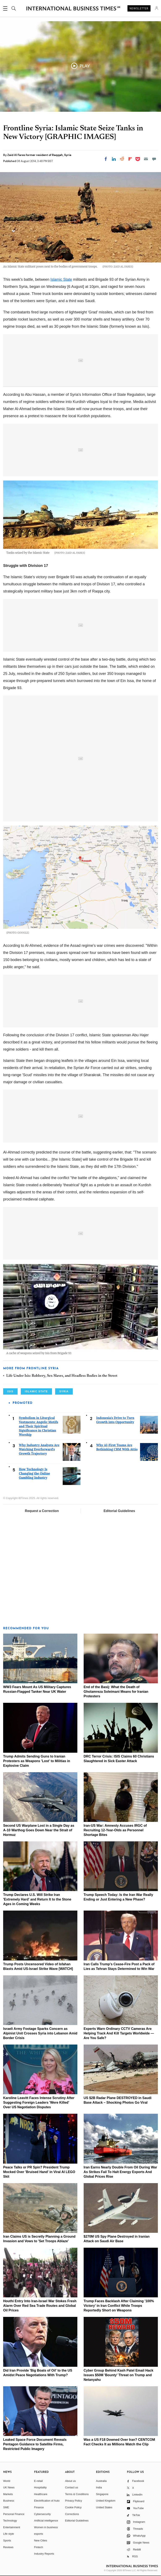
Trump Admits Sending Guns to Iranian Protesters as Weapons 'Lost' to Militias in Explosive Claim (36, 1761)
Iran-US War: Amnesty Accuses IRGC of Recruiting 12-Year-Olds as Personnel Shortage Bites (115, 1830)
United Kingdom (106, 2500)
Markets (8, 2494)
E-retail (38, 2480)
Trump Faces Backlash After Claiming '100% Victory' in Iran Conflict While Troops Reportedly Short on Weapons (119, 2305)
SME (6, 2507)
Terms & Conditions (77, 2494)
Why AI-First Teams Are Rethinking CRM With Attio (117, 1447)
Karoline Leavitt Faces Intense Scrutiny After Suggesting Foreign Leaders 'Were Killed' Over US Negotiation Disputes (38, 2102)
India (99, 2487)
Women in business (46, 2527)
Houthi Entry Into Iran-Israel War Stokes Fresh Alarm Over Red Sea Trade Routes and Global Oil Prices (40, 2305)
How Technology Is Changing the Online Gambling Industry (34, 1473)
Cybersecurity (42, 2514)
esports (38, 2533)
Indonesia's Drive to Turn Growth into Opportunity (115, 1420)
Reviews (8, 2547)
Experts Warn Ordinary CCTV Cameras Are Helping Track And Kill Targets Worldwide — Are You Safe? (119, 2033)
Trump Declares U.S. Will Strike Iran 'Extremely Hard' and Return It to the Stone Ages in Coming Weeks (37, 1899)
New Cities (40, 2540)
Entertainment (11, 2527)
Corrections (72, 2514)
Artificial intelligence (46, 2520)
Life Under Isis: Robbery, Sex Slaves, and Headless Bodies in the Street (61, 1376)
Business (8, 2500)
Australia (101, 2480)
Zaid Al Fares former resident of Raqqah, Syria (39, 155)
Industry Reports (44, 2553)
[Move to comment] (154, 159)
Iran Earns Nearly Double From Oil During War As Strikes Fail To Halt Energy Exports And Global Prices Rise (120, 2172)
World (6, 2480)
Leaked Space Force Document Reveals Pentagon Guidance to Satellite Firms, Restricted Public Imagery (34, 2444)
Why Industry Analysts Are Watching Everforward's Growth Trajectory (39, 1449)
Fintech (38, 2547)
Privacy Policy (73, 2500)
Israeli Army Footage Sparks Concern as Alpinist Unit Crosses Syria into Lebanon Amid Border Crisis (40, 2033)
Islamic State (61, 279)
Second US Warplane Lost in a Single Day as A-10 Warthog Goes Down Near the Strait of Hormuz (38, 1830)
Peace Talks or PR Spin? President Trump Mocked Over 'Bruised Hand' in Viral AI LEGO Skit (39, 2172)
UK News (8, 2487)
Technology (10, 2520)
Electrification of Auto (47, 2500)
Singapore (102, 2494)
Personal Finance (13, 2514)
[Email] (146, 159)
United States (104, 2507)
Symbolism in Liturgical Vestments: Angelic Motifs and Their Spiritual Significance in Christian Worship (38, 1426)
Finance (39, 2507)
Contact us (71, 2487)
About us (70, 2480)
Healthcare (40, 2494)
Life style (8, 2533)
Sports (7, 2540)
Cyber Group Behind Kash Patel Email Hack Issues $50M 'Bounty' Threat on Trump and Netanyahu (118, 2375)
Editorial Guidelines (119, 1511)
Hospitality (40, 2487)
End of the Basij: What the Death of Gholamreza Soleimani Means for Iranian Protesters (116, 1691)
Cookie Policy (73, 2507)
